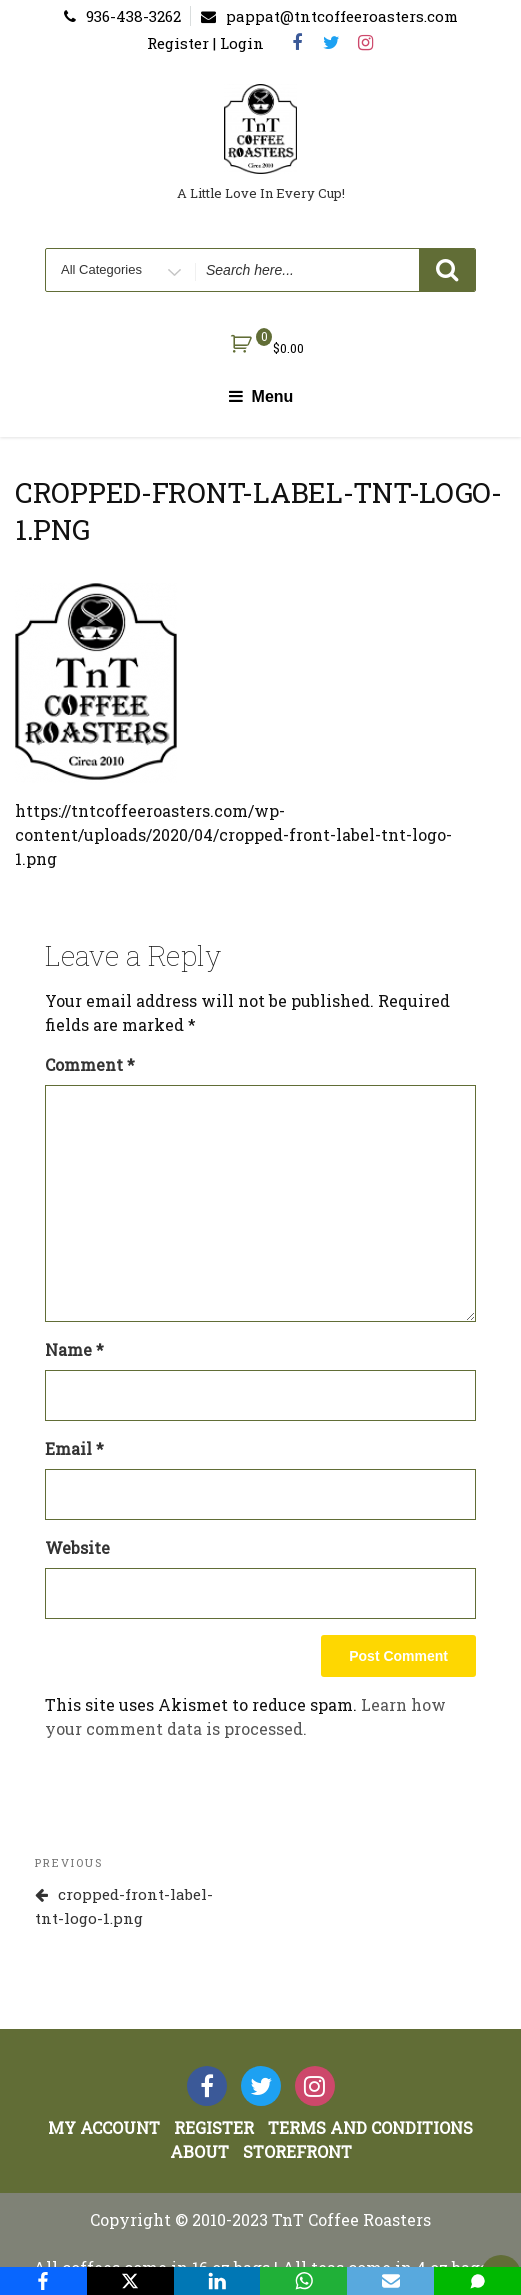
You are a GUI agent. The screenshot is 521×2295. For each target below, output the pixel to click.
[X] (130, 2281)
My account (104, 2127)
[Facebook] (43, 2281)
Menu (261, 396)
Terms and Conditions (370, 2127)
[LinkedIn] (217, 2281)
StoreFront (297, 2151)
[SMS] (477, 2281)
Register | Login (205, 43)
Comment (90, 1064)
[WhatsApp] (303, 2281)
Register (214, 2127)
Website (77, 1547)
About (199, 2151)
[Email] (390, 2281)
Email (74, 1448)
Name (74, 1349)
